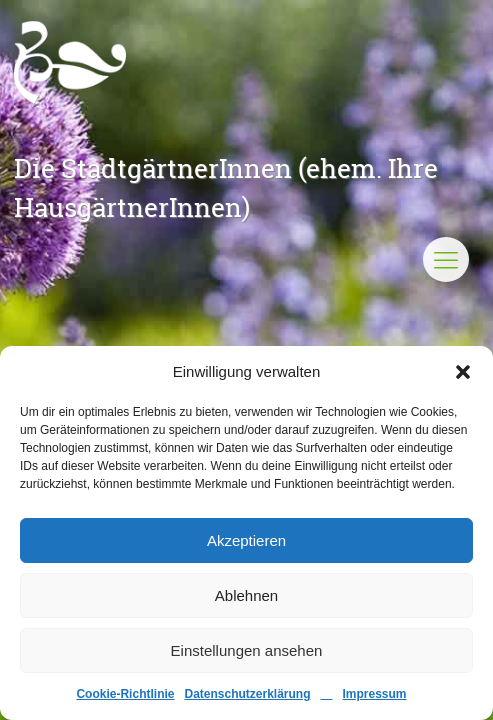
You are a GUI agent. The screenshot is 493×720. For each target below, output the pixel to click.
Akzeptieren (246, 540)
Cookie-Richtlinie (125, 694)
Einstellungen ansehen (247, 650)
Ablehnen (246, 595)
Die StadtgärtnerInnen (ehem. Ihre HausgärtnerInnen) (226, 187)
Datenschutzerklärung (247, 694)
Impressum (375, 694)
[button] (463, 372)
